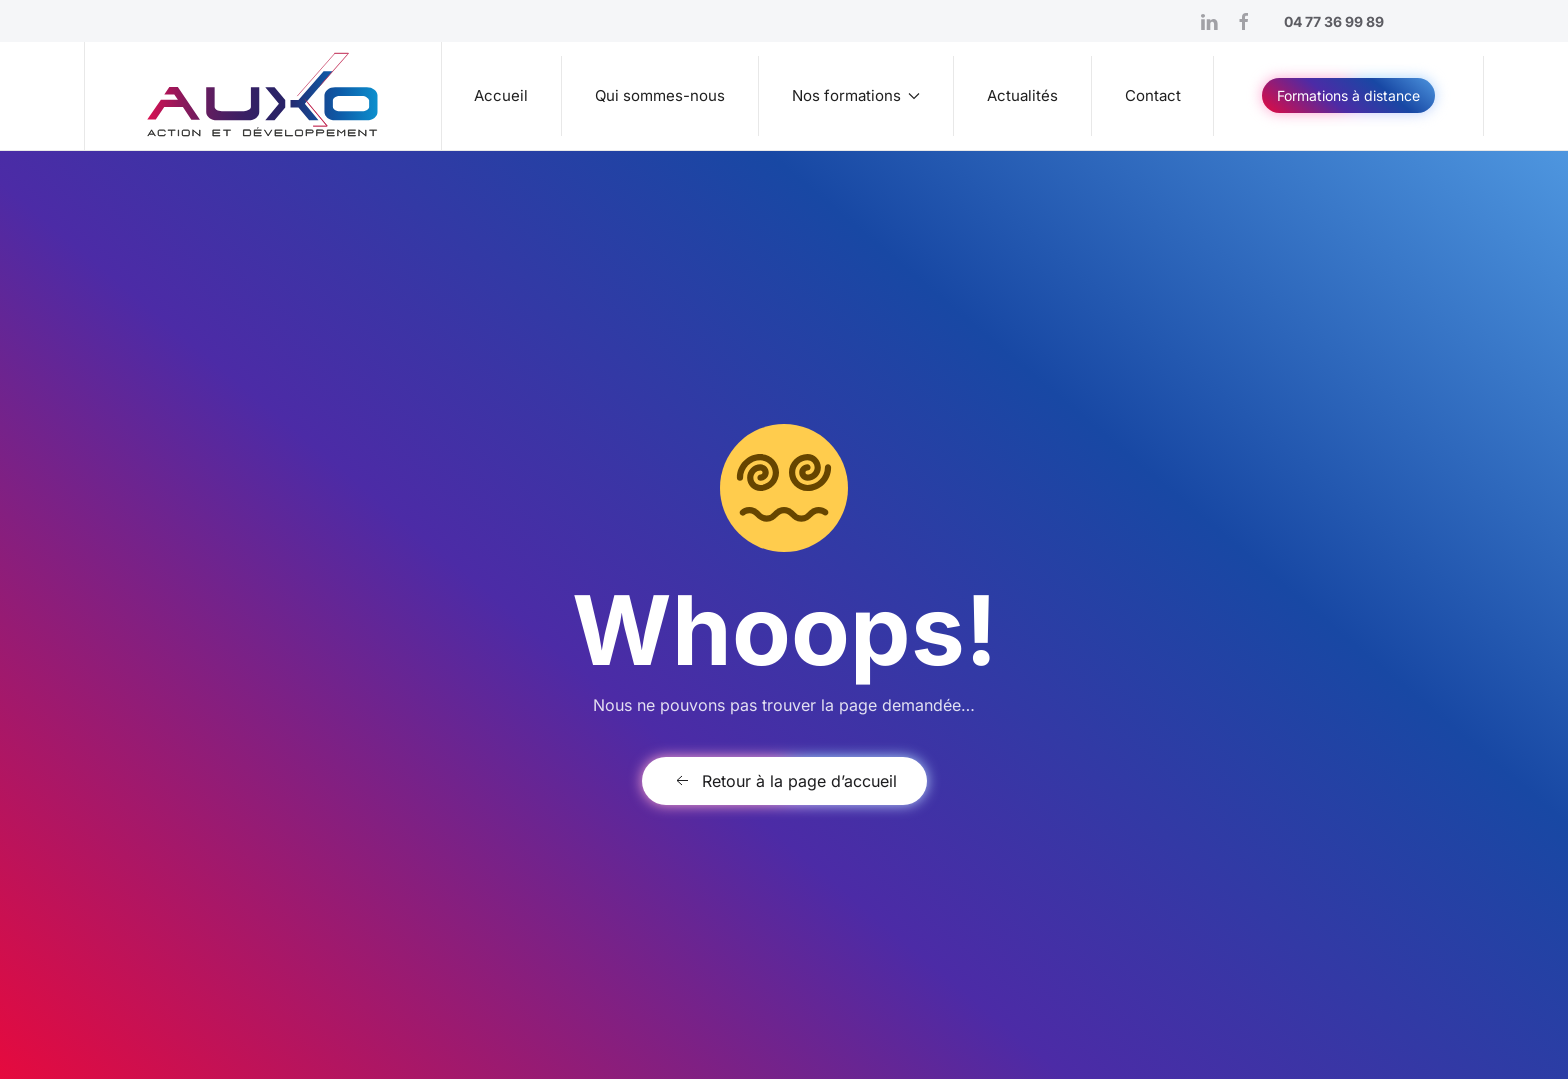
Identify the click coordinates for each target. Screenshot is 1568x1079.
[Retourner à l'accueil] (263, 96)
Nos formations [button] (856, 95)
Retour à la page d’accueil (784, 781)
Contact (1153, 95)
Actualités (1022, 95)
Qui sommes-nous (660, 95)
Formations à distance (1348, 95)
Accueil (501, 95)
